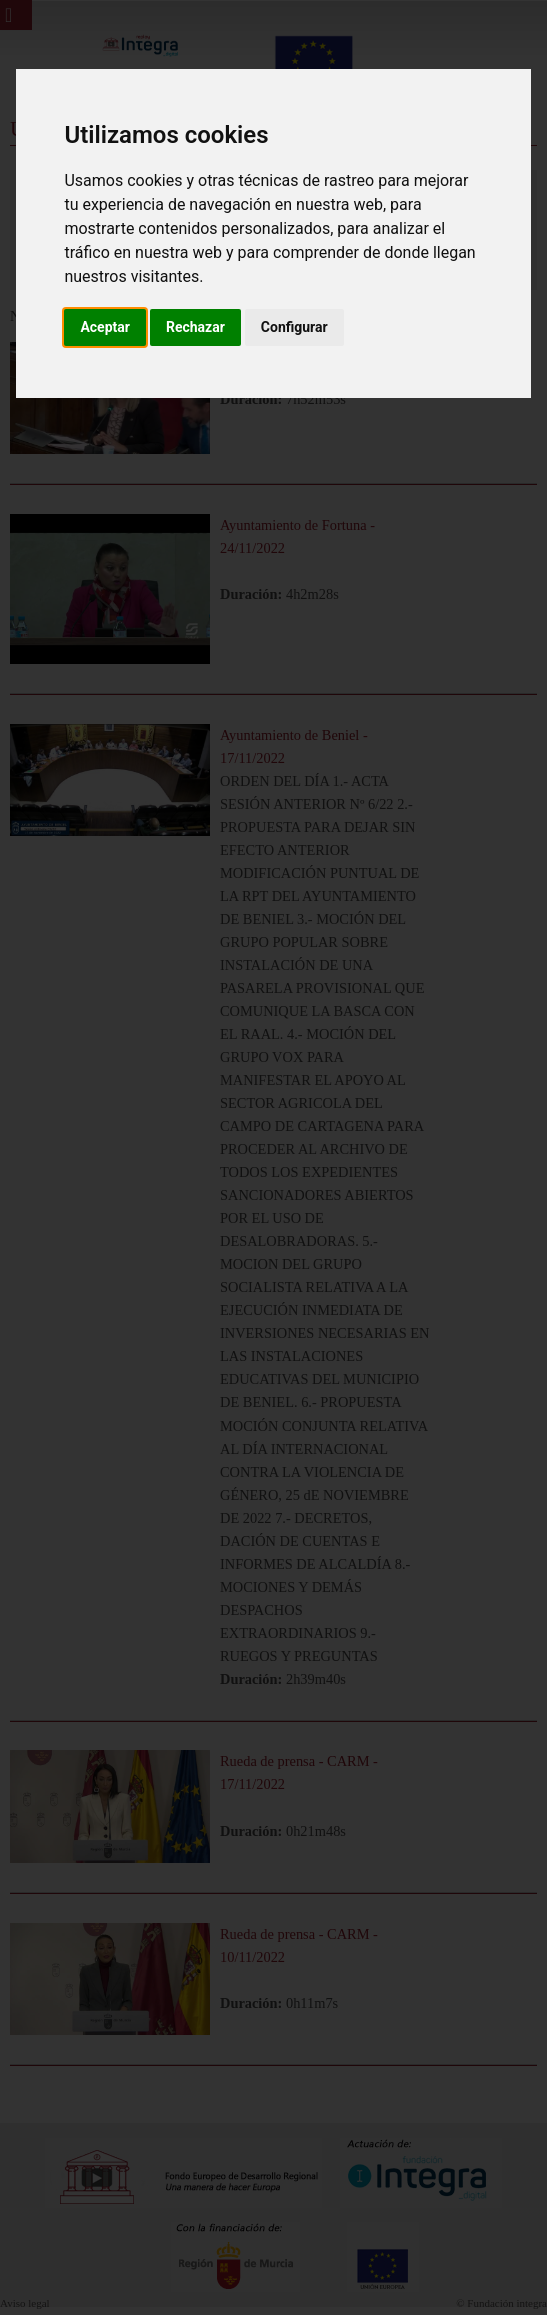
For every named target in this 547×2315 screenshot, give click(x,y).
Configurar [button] (294, 327)
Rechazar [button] (195, 327)
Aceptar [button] (105, 327)
